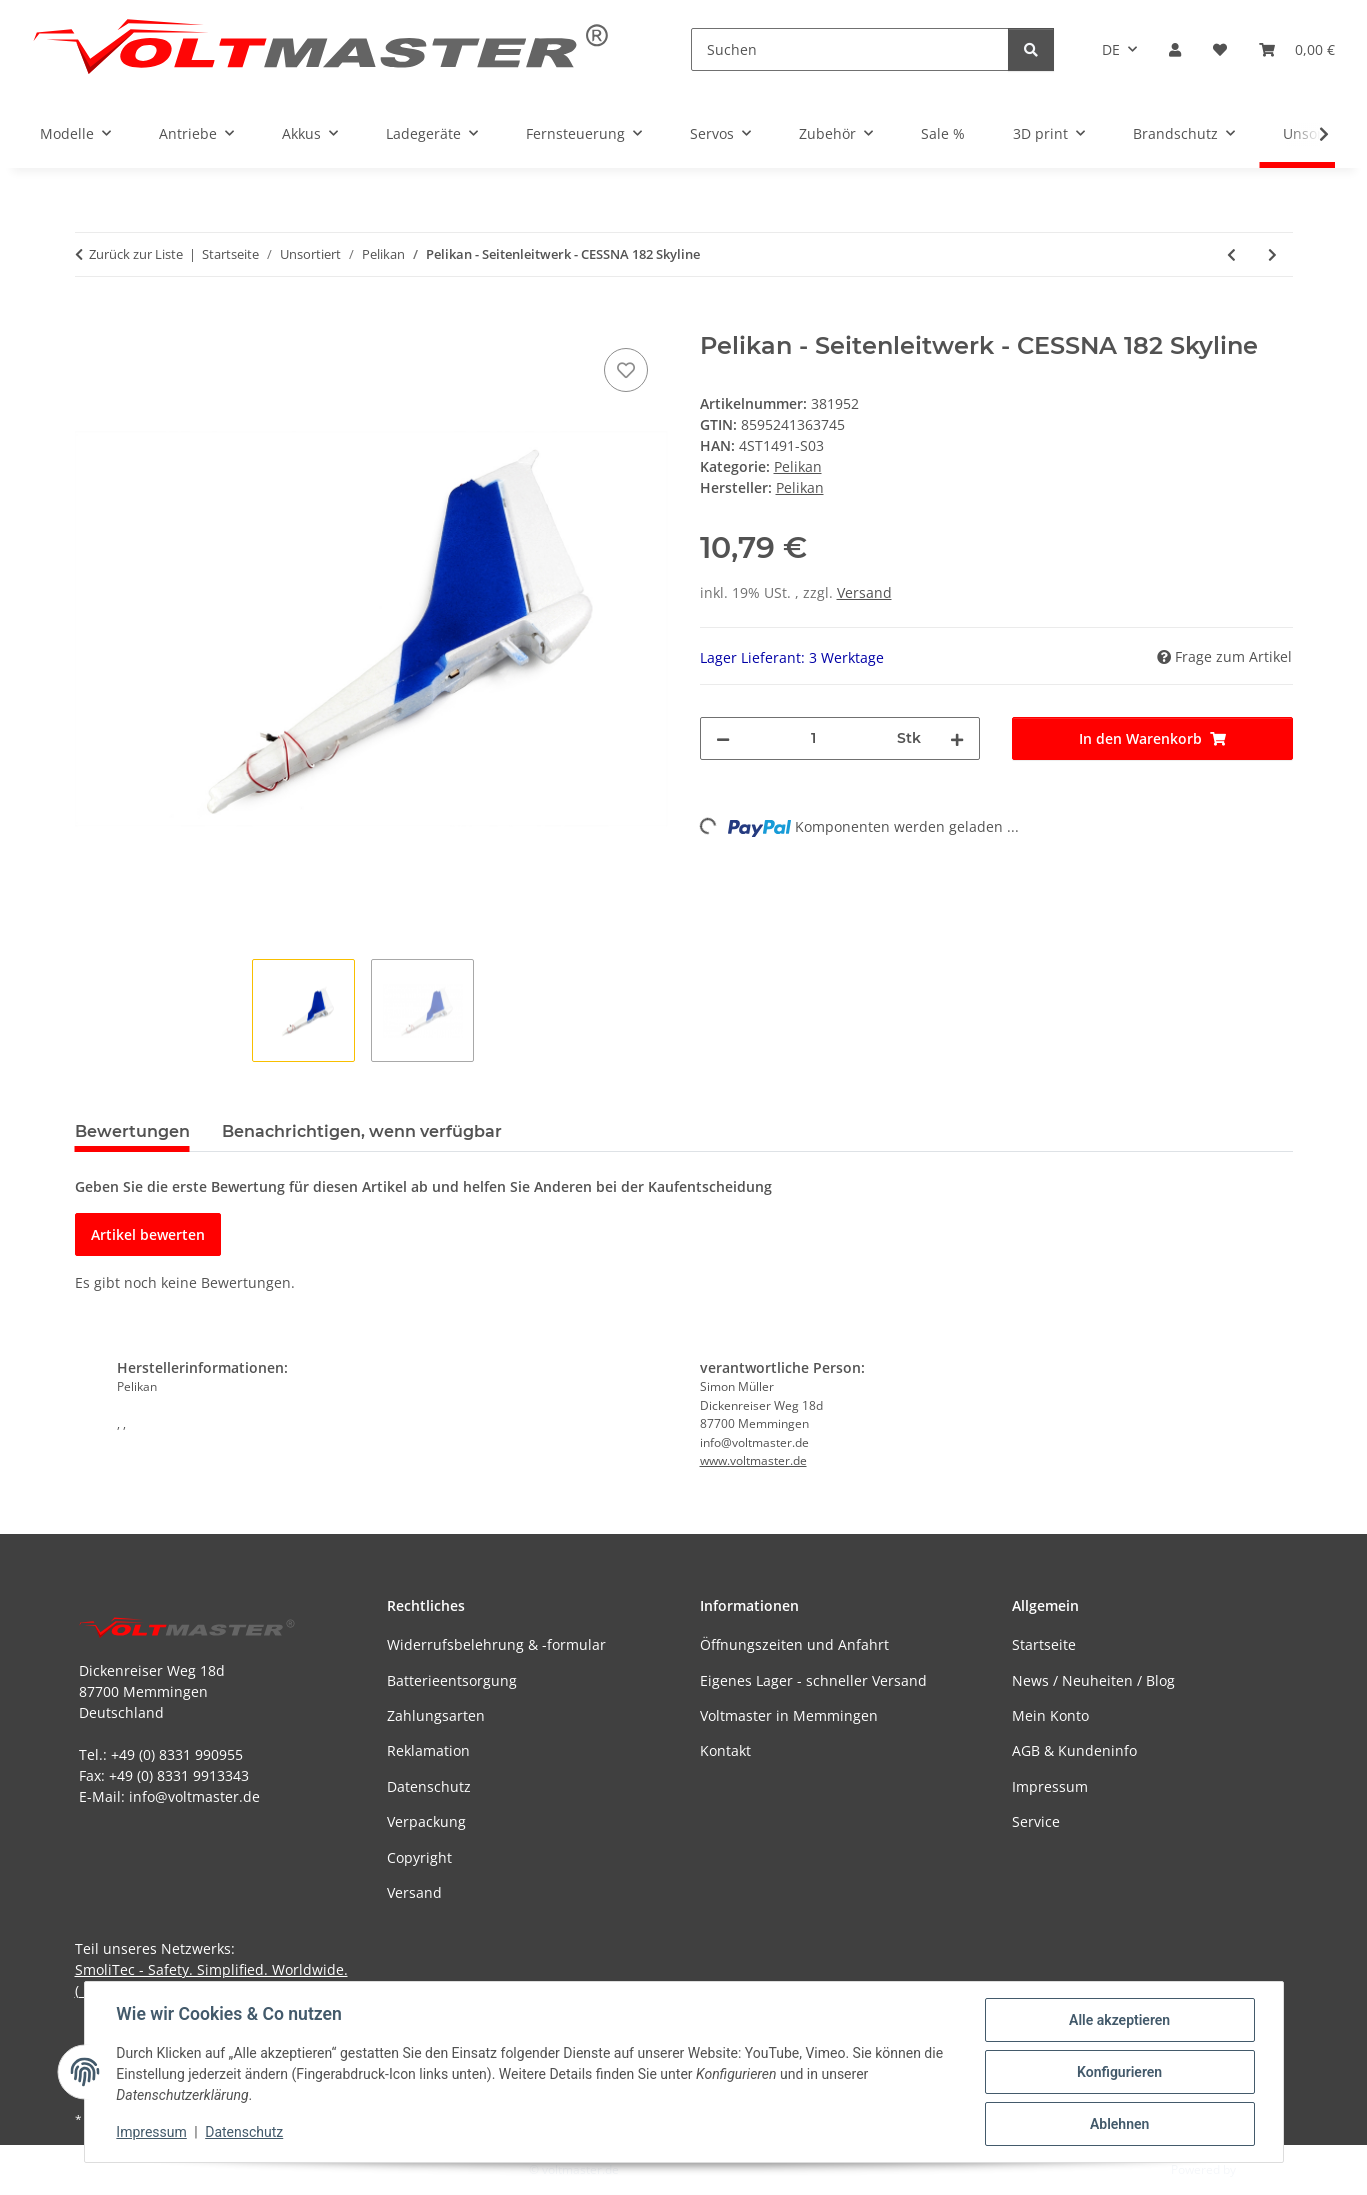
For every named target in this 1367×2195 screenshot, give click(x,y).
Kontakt (725, 1750)
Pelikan (798, 466)
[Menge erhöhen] (957, 738)
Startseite (1044, 1644)
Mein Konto (1050, 1715)
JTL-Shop (1263, 2169)
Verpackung (426, 1821)
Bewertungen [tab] (132, 1131)
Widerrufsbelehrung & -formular (496, 1644)
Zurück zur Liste (136, 254)
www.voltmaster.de (753, 1460)
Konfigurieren (1119, 2072)
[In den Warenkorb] (91, 321)
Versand (864, 592)
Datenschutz (244, 2133)
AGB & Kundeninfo (1074, 1750)
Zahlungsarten (436, 1715)
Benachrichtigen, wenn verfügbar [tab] (362, 1131)
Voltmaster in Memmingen (789, 1715)
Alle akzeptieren (1119, 2020)
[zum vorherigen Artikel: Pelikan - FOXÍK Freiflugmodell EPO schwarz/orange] (1231, 254)
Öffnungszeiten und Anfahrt (794, 1644)
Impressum (152, 2133)
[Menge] (814, 738)
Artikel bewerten (148, 1234)
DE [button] (1111, 49)
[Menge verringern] (723, 738)
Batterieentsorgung (452, 1680)
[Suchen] (850, 49)
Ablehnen (1119, 2124)
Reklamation (428, 1750)
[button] (1175, 49)
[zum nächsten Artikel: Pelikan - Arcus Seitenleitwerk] (1272, 254)
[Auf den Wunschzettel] (626, 370)
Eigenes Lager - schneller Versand (813, 1680)
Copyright (419, 1857)
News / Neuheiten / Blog (1093, 1680)
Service (1036, 1821)
